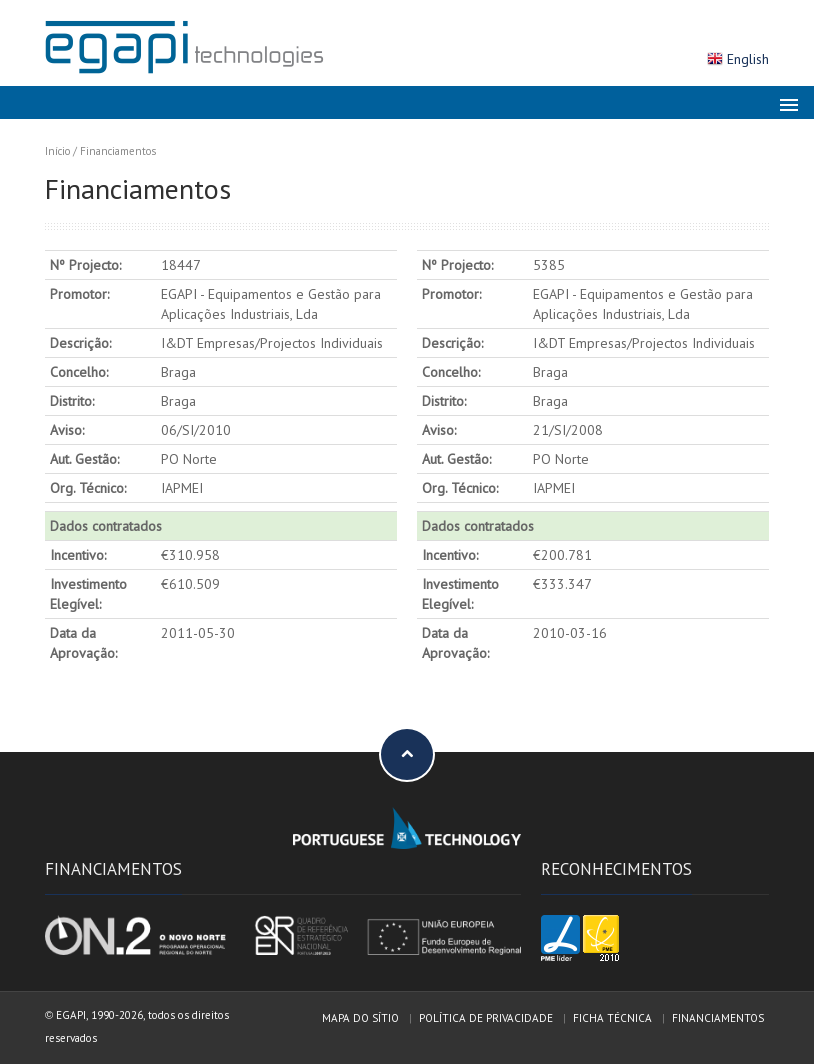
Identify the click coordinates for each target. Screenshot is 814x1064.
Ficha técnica (612, 1018)
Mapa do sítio (360, 1018)
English (748, 59)
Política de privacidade (486, 1018)
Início (57, 151)
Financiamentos (118, 151)
